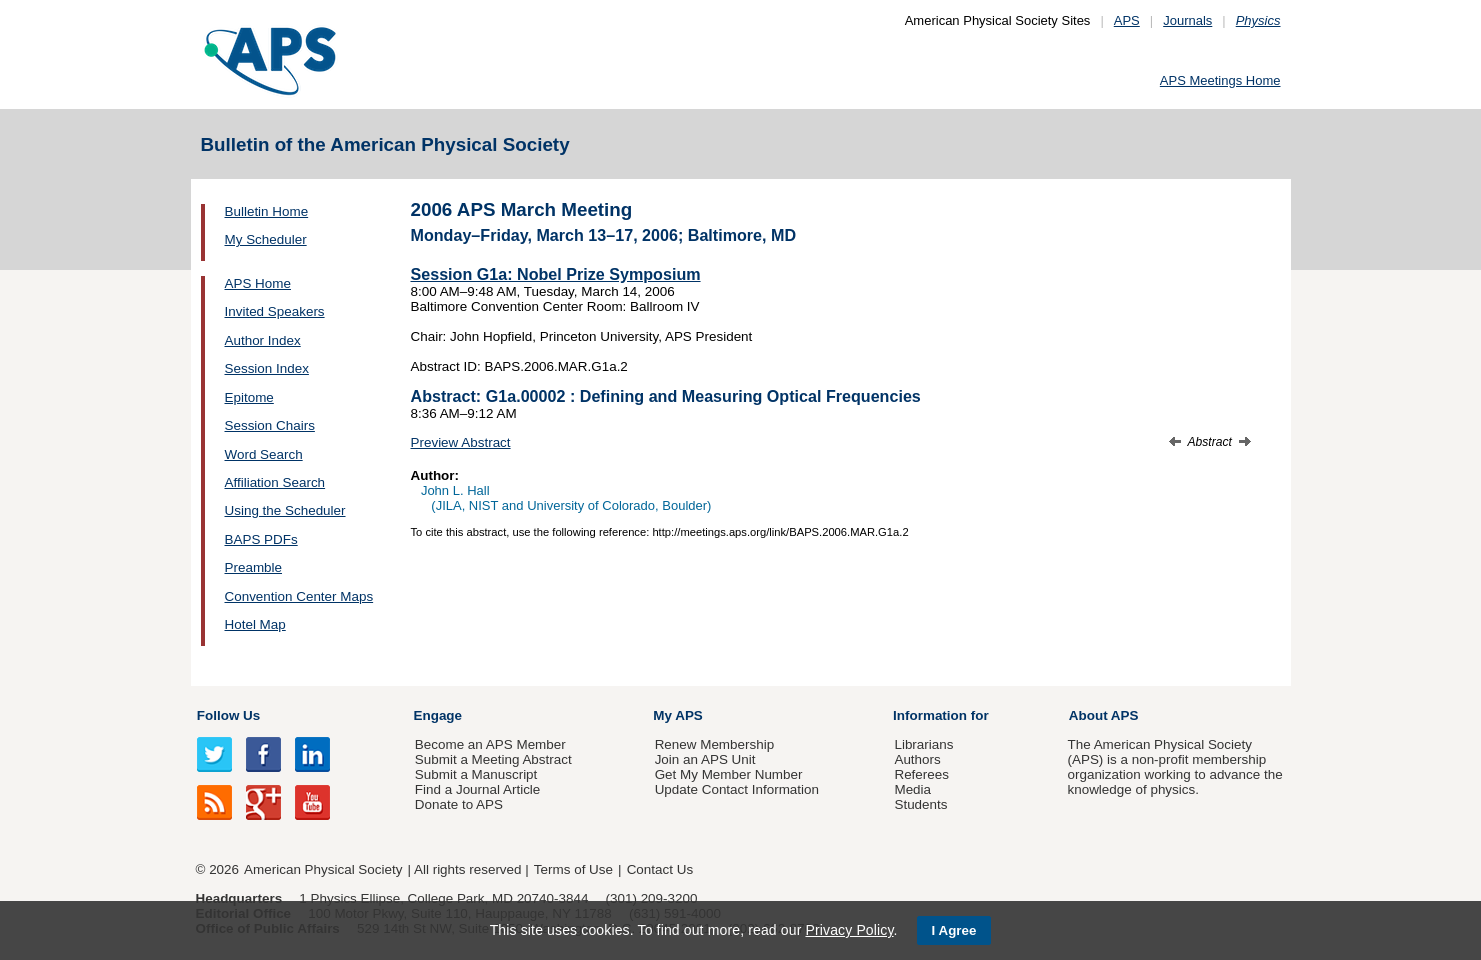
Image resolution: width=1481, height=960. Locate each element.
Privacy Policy (849, 930)
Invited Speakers (275, 311)
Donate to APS (459, 804)
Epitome (249, 397)
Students (920, 804)
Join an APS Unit (705, 759)
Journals (1187, 20)
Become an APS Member (490, 744)
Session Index (267, 368)
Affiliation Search (275, 482)
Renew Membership (715, 744)
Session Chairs (270, 425)
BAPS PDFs (261, 539)
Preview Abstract (461, 442)
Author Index (263, 340)
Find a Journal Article (477, 789)
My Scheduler (266, 239)
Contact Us (660, 869)
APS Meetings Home (1220, 80)
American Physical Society (323, 869)
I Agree (954, 930)
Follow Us (228, 715)
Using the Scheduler (285, 510)
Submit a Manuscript (476, 774)
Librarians (923, 744)
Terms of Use (573, 869)
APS (1127, 20)
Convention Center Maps (299, 596)
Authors (917, 759)
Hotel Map (255, 624)
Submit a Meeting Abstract (493, 759)
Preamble (254, 567)
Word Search (264, 454)
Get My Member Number (729, 774)
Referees (921, 774)
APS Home (258, 283)
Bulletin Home (267, 211)
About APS (1104, 715)
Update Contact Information (737, 789)
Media (912, 789)
